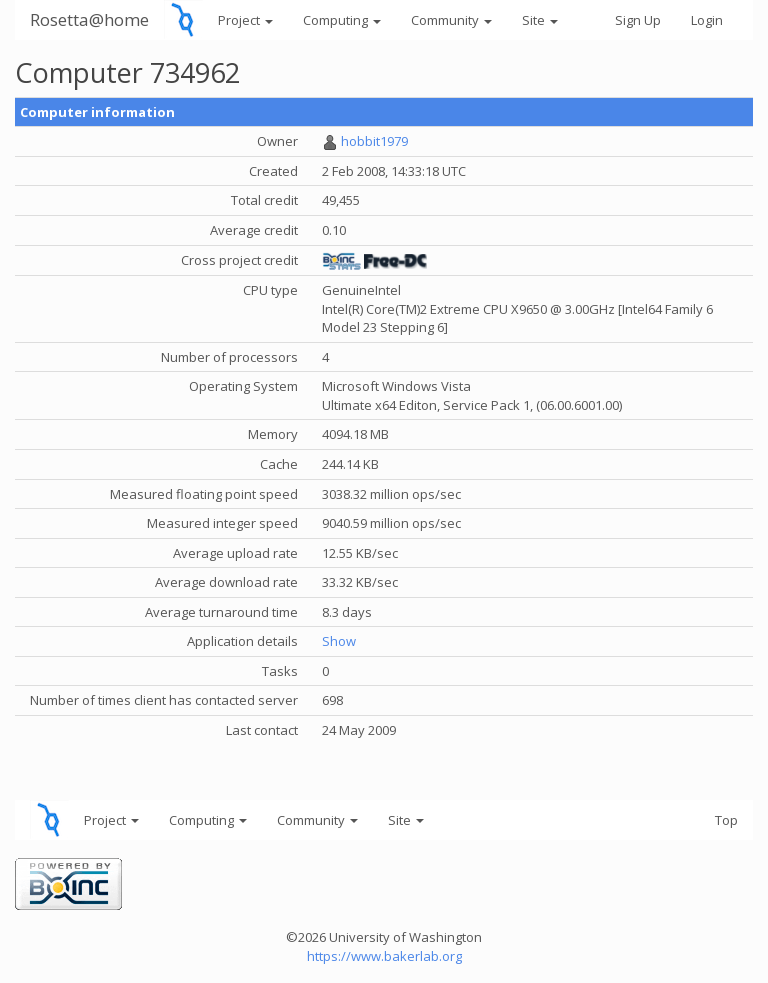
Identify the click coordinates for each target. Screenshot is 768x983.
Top (726, 820)
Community (451, 20)
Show (339, 641)
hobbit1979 (374, 141)
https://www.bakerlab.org (384, 956)
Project (245, 20)
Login (707, 20)
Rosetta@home (89, 19)
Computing (342, 20)
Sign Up (638, 20)
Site (540, 20)
